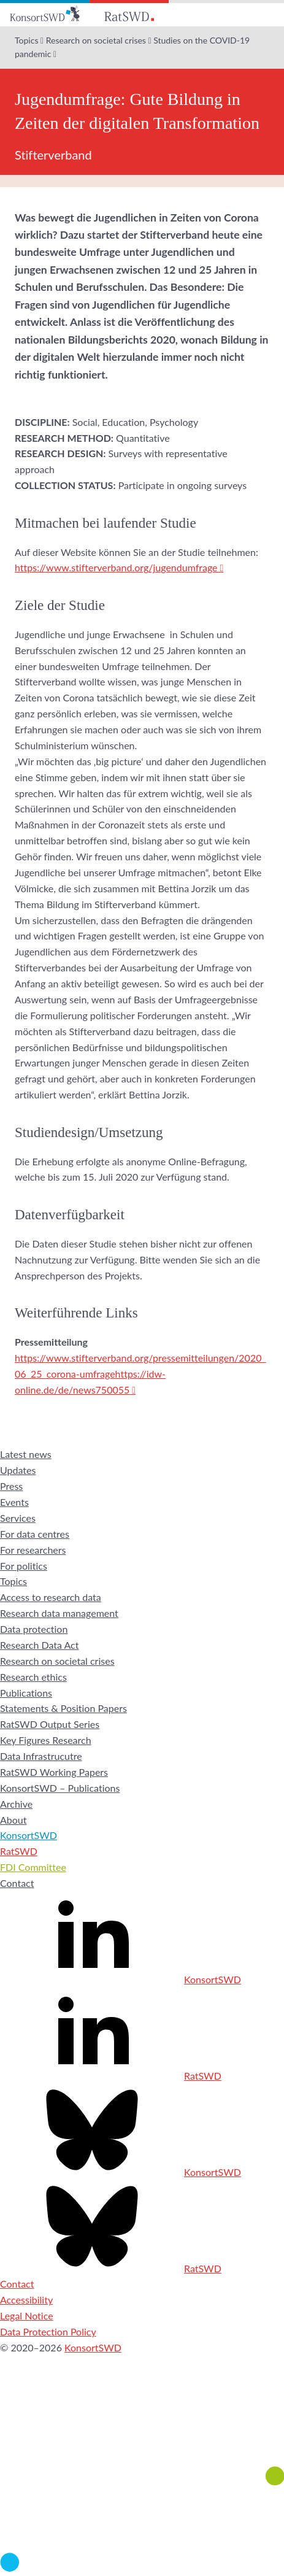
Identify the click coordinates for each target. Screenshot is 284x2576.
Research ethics (33, 1677)
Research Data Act (39, 1645)
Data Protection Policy (48, 2331)
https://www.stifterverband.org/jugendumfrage (116, 567)
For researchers (33, 1550)
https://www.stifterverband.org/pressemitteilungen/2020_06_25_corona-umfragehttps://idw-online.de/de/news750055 (140, 1373)
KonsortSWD (28, 1835)
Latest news (26, 1454)
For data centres (34, 1534)
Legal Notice (26, 2315)
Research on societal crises (96, 40)
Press (11, 1486)
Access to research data (50, 1597)
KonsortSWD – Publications (60, 1788)
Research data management (59, 1613)
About (13, 1820)
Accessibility (26, 2299)
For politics (23, 1565)
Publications (26, 1693)
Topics (26, 40)
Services (18, 1518)
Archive (16, 1804)
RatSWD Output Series (49, 1724)
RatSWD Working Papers (54, 1772)
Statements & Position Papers (63, 1708)
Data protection (33, 1629)
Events (14, 1502)
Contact (17, 1883)
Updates (18, 1470)
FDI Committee (33, 1867)
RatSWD (18, 1851)
